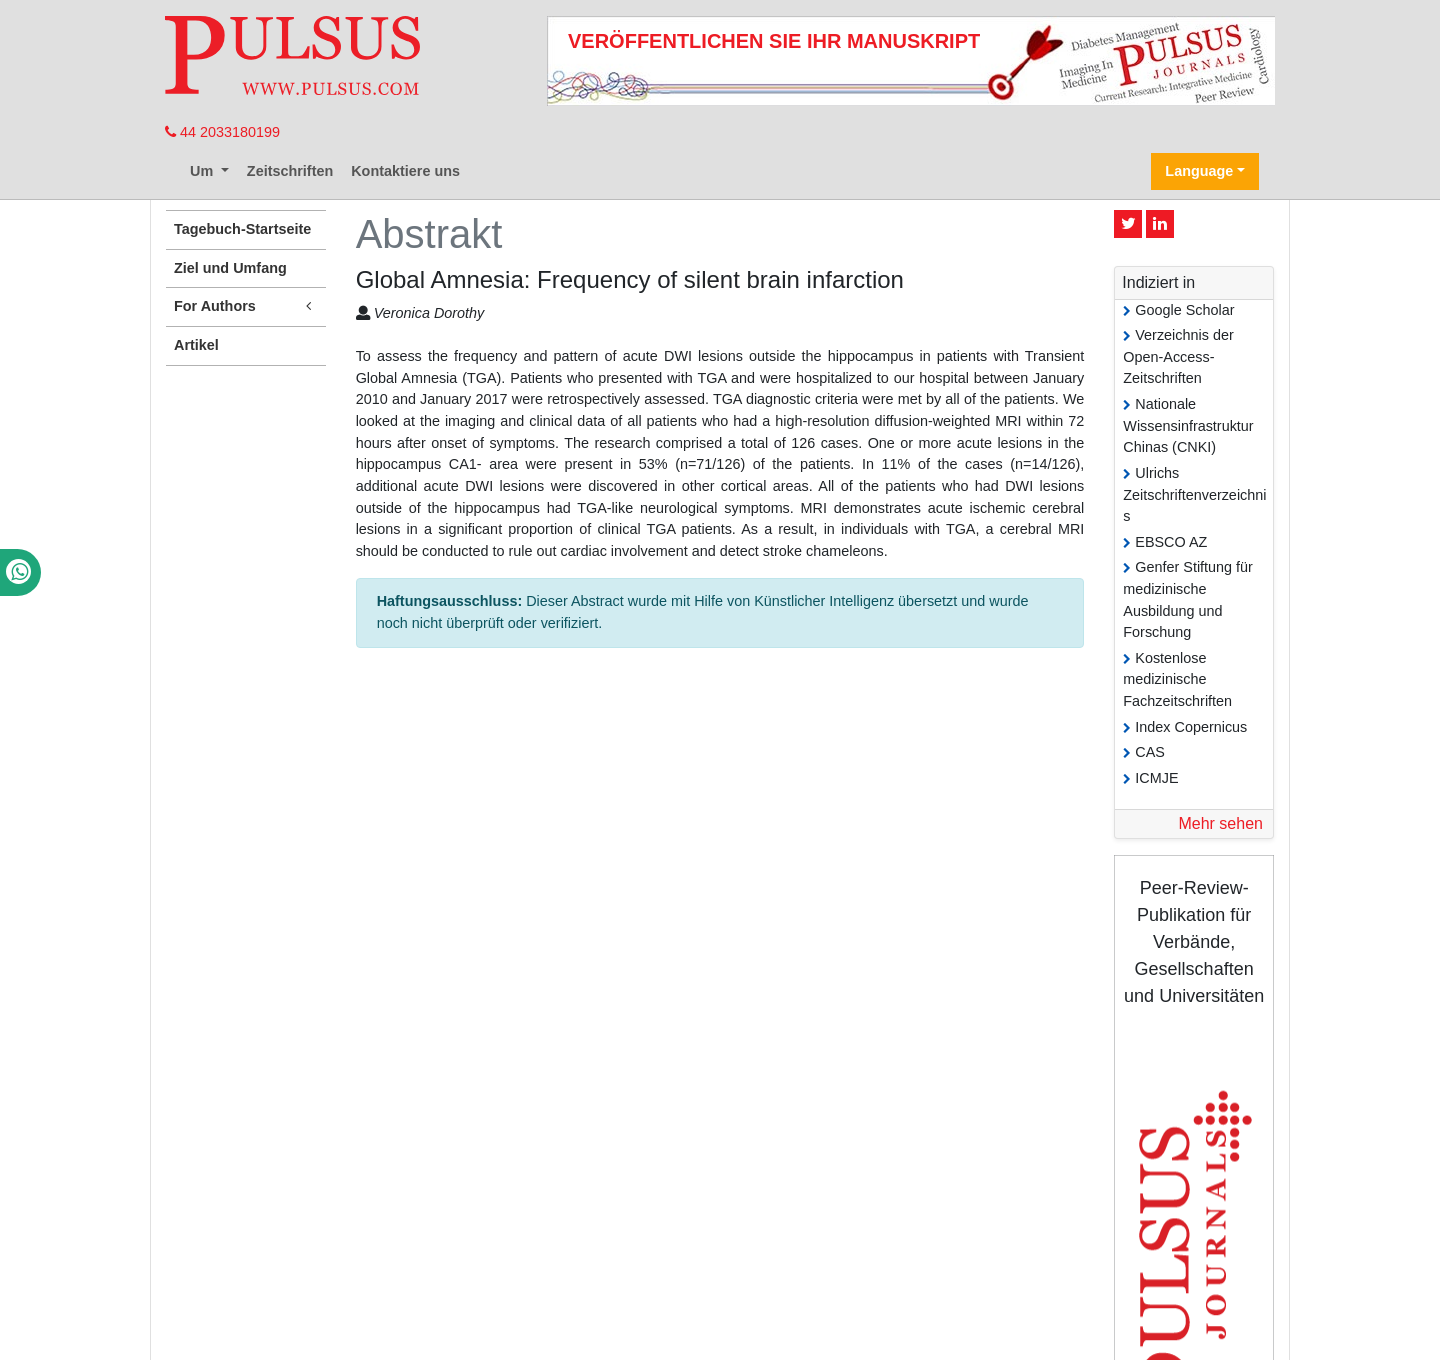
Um (203, 171)
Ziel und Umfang (230, 268)
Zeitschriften (290, 171)
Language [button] (1199, 171)
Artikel (196, 345)
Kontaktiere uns (405, 171)
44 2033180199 (222, 132)
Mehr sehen (1220, 823)
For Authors (246, 306)
